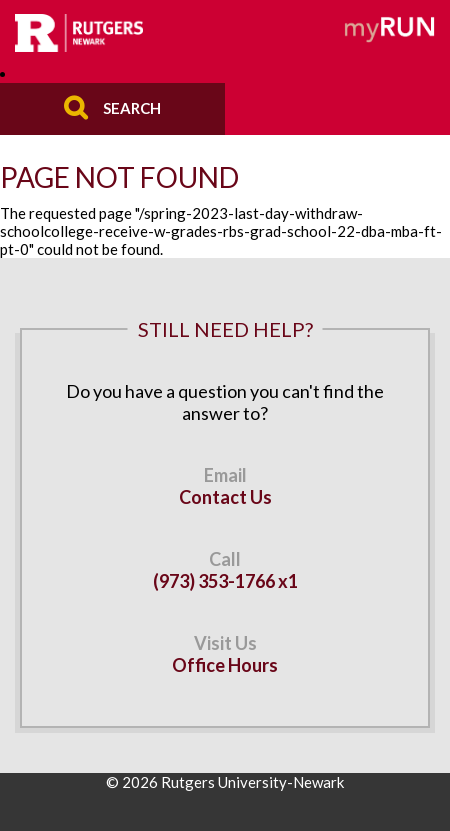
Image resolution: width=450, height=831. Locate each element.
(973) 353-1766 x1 (225, 581)
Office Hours (225, 665)
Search (132, 107)
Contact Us (225, 497)
